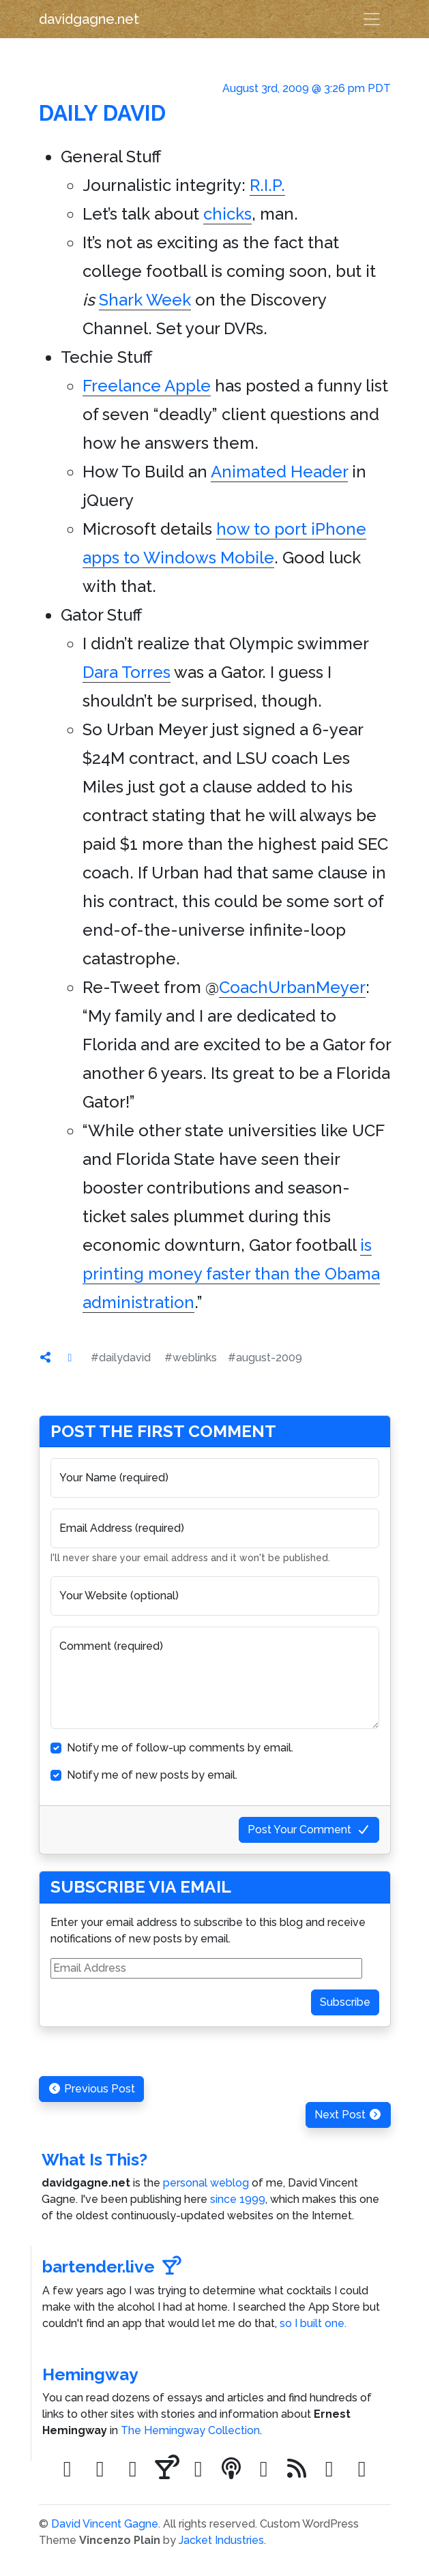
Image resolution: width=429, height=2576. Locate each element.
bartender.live (111, 2267)
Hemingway (90, 2374)
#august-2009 (265, 1357)
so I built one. (313, 2323)
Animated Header (279, 472)
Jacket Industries (221, 2540)
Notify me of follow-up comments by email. (180, 1747)
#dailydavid (121, 1357)
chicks (227, 214)
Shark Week (145, 300)
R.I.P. (267, 185)
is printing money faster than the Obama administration (231, 1273)
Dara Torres (127, 672)
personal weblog (206, 2182)
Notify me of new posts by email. (152, 1774)
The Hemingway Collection (190, 2430)
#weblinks (190, 1357)
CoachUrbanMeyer (292, 987)
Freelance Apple (147, 386)
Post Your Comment (309, 1829)
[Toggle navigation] (372, 19)
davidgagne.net (89, 19)
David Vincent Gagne (104, 2523)
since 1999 (237, 2199)
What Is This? (94, 2160)
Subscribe (345, 2002)
